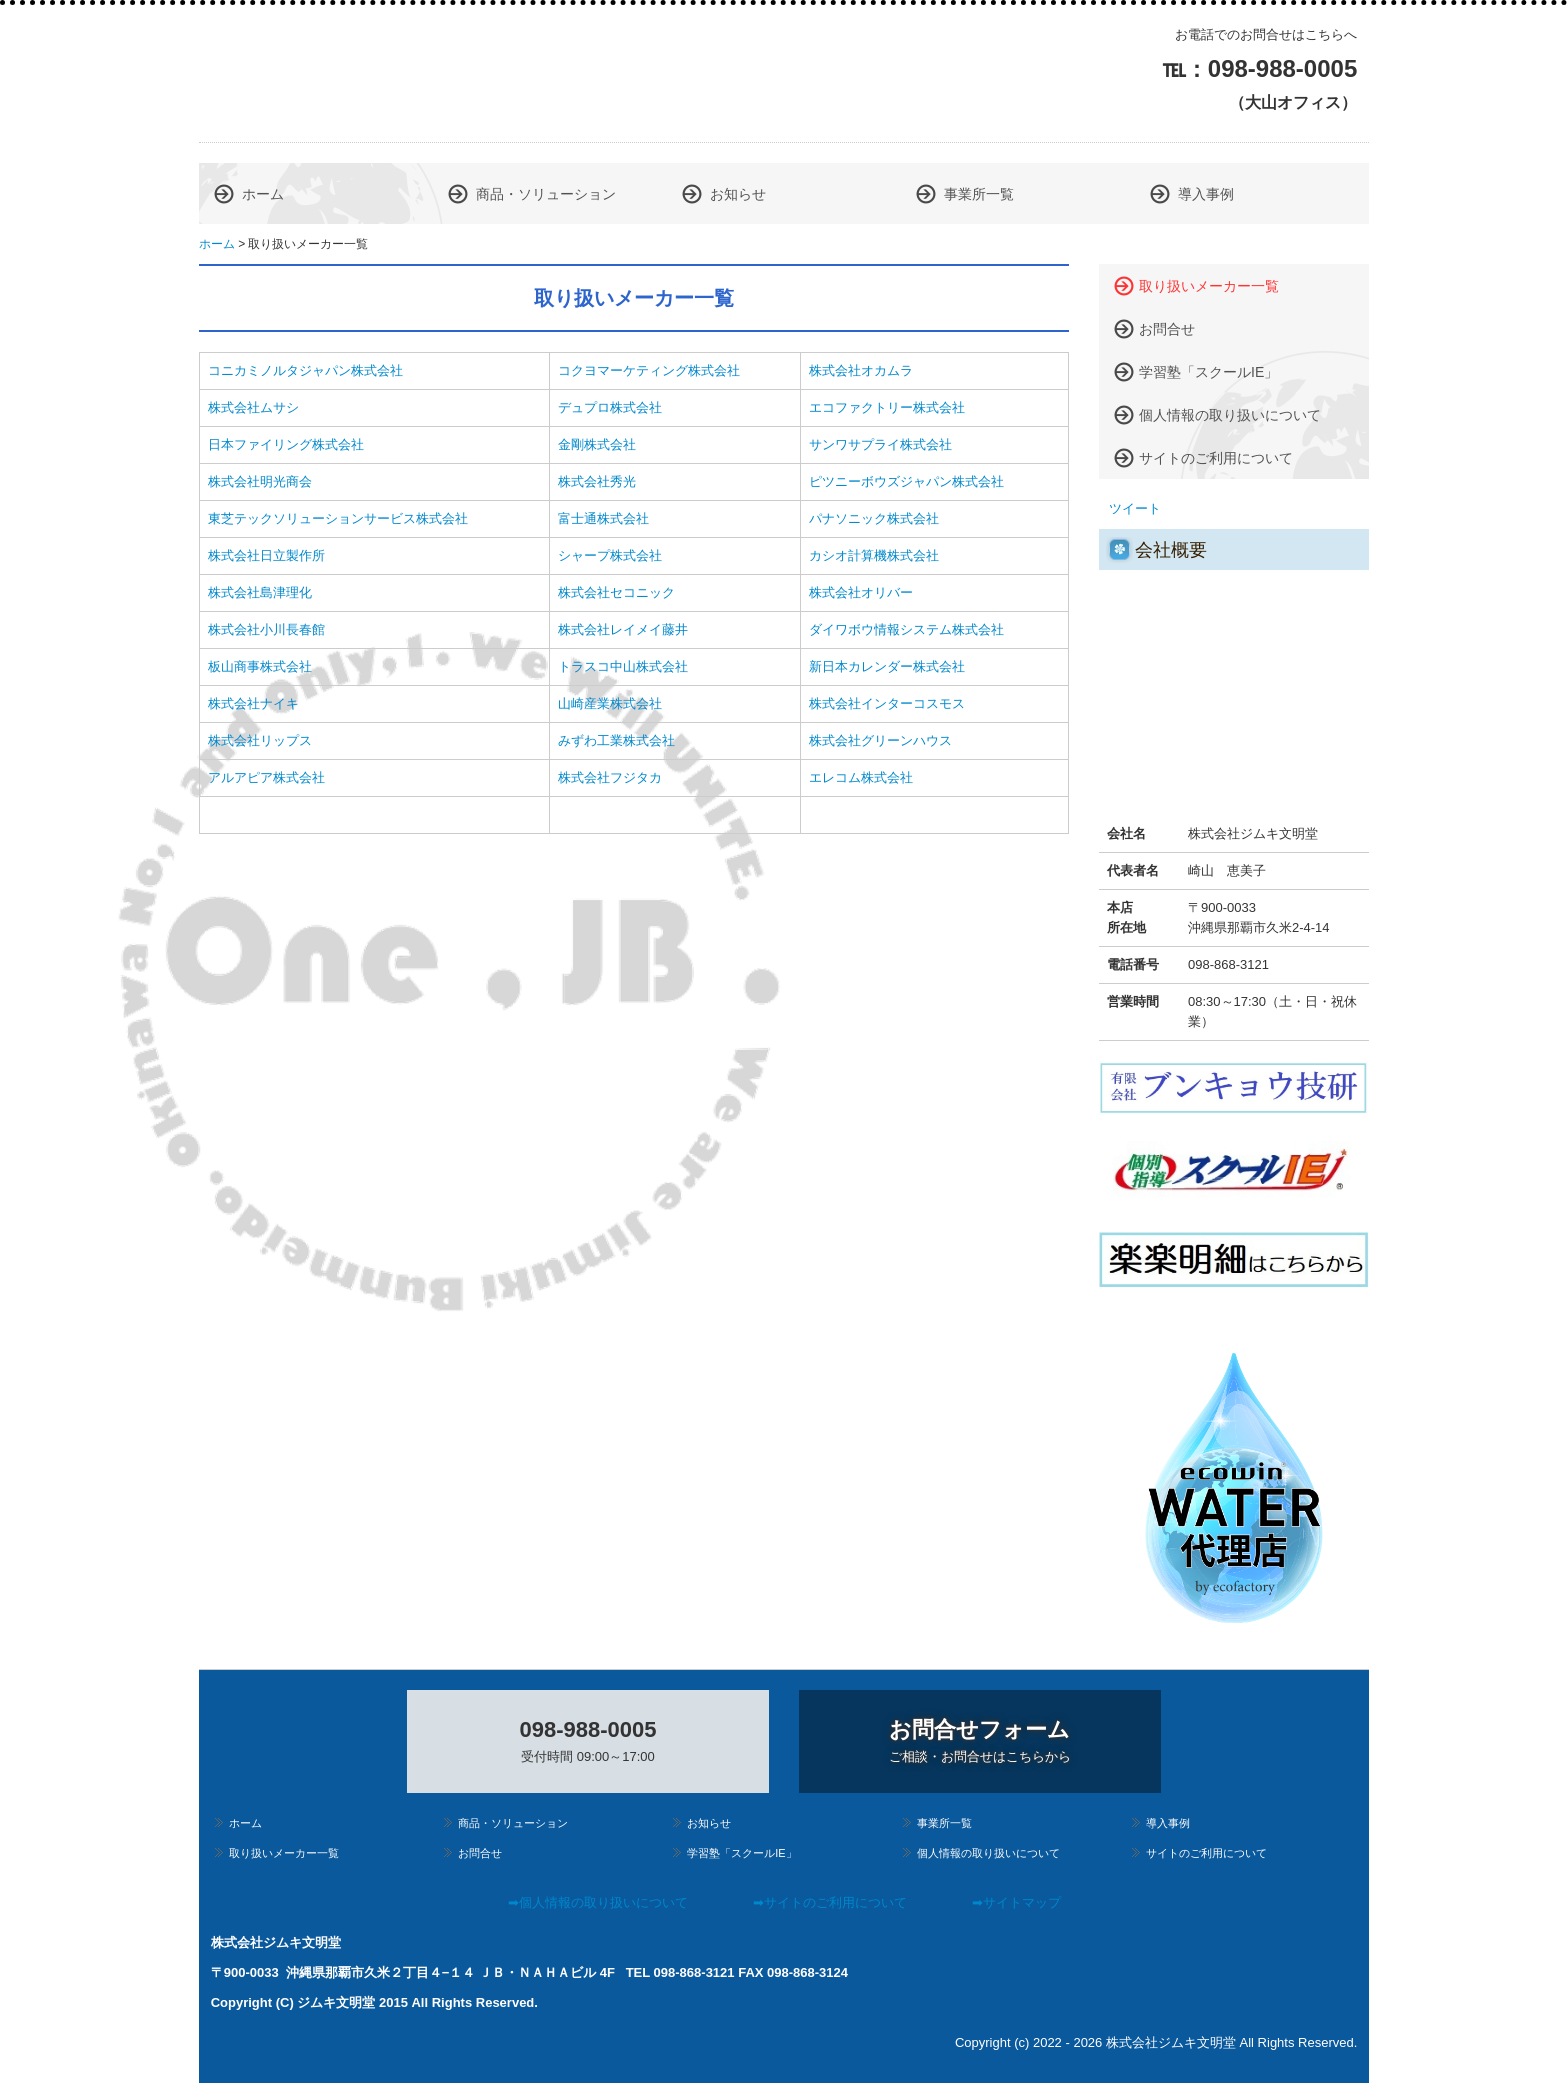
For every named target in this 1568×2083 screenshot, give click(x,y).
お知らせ (738, 194)
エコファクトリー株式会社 (887, 407)
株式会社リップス (260, 740)
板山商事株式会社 (260, 666)
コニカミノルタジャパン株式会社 (305, 370)
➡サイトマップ (1016, 1902)
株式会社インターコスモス (887, 703)
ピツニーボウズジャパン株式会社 (906, 481)
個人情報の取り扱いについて (1230, 415)
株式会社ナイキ (253, 703)
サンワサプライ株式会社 (880, 444)
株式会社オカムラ (861, 370)
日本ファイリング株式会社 (286, 444)
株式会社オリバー (861, 592)
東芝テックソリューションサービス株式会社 (338, 518)
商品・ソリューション (546, 194)
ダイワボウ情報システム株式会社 (906, 629)
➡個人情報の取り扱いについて (598, 1902)
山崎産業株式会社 (610, 703)
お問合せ (1167, 329)
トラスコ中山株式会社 (623, 666)
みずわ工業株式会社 (616, 740)
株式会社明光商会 (260, 481)
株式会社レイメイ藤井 (623, 629)
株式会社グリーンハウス (880, 740)
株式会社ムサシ (253, 407)
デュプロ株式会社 (610, 407)
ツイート (1135, 508)
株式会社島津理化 (260, 592)
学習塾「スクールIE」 (1208, 372)
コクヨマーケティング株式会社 (649, 370)
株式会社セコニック (616, 592)
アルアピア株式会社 (266, 777)
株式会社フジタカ (610, 777)
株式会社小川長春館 (266, 629)
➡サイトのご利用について (830, 1902)
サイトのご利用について (1216, 458)
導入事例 (1206, 194)
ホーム (263, 194)
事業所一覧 (979, 194)
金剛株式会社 (597, 444)
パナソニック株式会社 (874, 518)
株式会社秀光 (597, 481)
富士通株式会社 (603, 518)
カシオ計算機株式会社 (874, 555)
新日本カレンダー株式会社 (887, 666)
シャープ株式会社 (610, 555)
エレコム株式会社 (861, 777)
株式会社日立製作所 (266, 555)
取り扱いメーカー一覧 (1209, 286)
